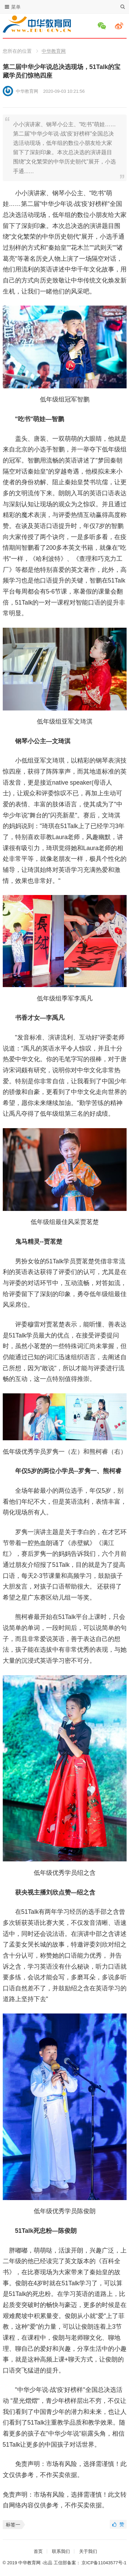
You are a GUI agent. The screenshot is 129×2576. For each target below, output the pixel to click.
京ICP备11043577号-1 (104, 2562)
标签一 (13, 2524)
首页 (38, 2551)
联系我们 (61, 2551)
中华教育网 (54, 51)
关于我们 (88, 2551)
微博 (120, 26)
